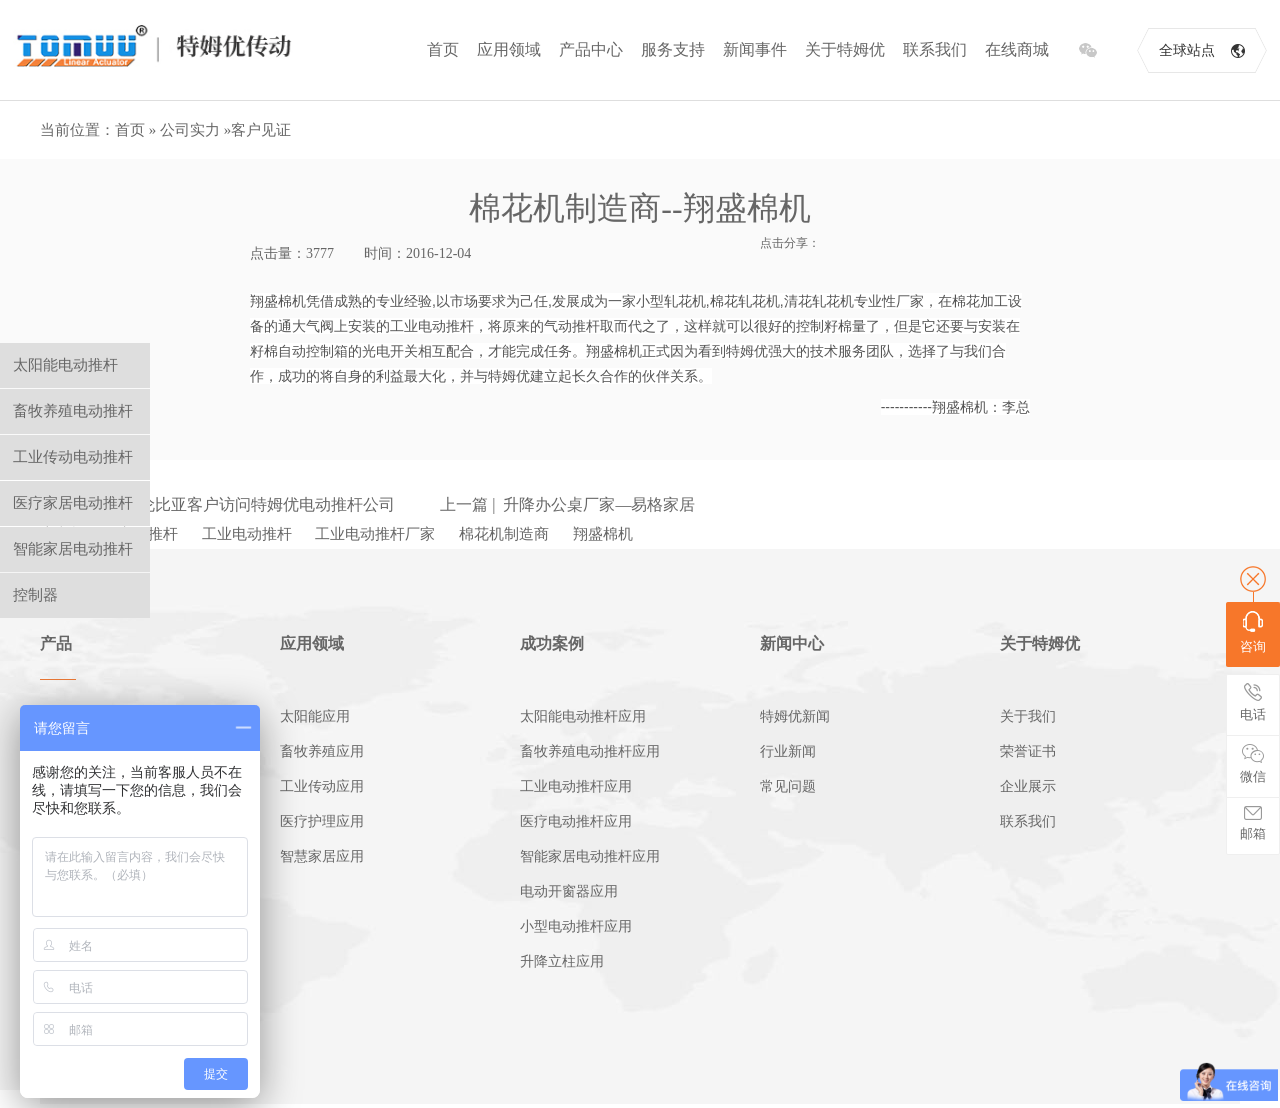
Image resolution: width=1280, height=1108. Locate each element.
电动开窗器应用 (569, 891)
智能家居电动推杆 (73, 549)
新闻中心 (792, 643)
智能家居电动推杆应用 (590, 856)
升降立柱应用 (562, 961)
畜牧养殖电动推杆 (73, 411)
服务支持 (673, 49)
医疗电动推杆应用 (576, 821)
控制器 (35, 595)
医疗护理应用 (322, 821)
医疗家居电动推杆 (73, 503)
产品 (56, 643)
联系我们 (935, 49)
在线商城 (1017, 49)
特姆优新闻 (795, 716)
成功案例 (552, 643)
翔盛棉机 (603, 534)
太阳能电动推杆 (65, 365)
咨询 (1253, 632)
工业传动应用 (322, 786)
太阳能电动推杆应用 (583, 716)
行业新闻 (788, 751)
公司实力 (190, 130)
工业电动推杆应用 (576, 786)
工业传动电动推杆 (73, 457)
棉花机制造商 (504, 534)
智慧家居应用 (322, 856)
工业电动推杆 (247, 534)
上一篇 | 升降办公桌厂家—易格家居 (567, 504)
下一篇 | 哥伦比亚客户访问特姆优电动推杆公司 (227, 504)
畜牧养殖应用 (322, 751)
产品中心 (591, 49)
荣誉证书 (1028, 751)
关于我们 (1028, 716)
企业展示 (1028, 786)
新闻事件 (755, 49)
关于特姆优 (845, 49)
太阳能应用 (315, 716)
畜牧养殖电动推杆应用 (590, 751)
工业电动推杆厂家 (375, 534)
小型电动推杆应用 (576, 926)
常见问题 (788, 786)
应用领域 (509, 49)
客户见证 (261, 130)
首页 (443, 49)
